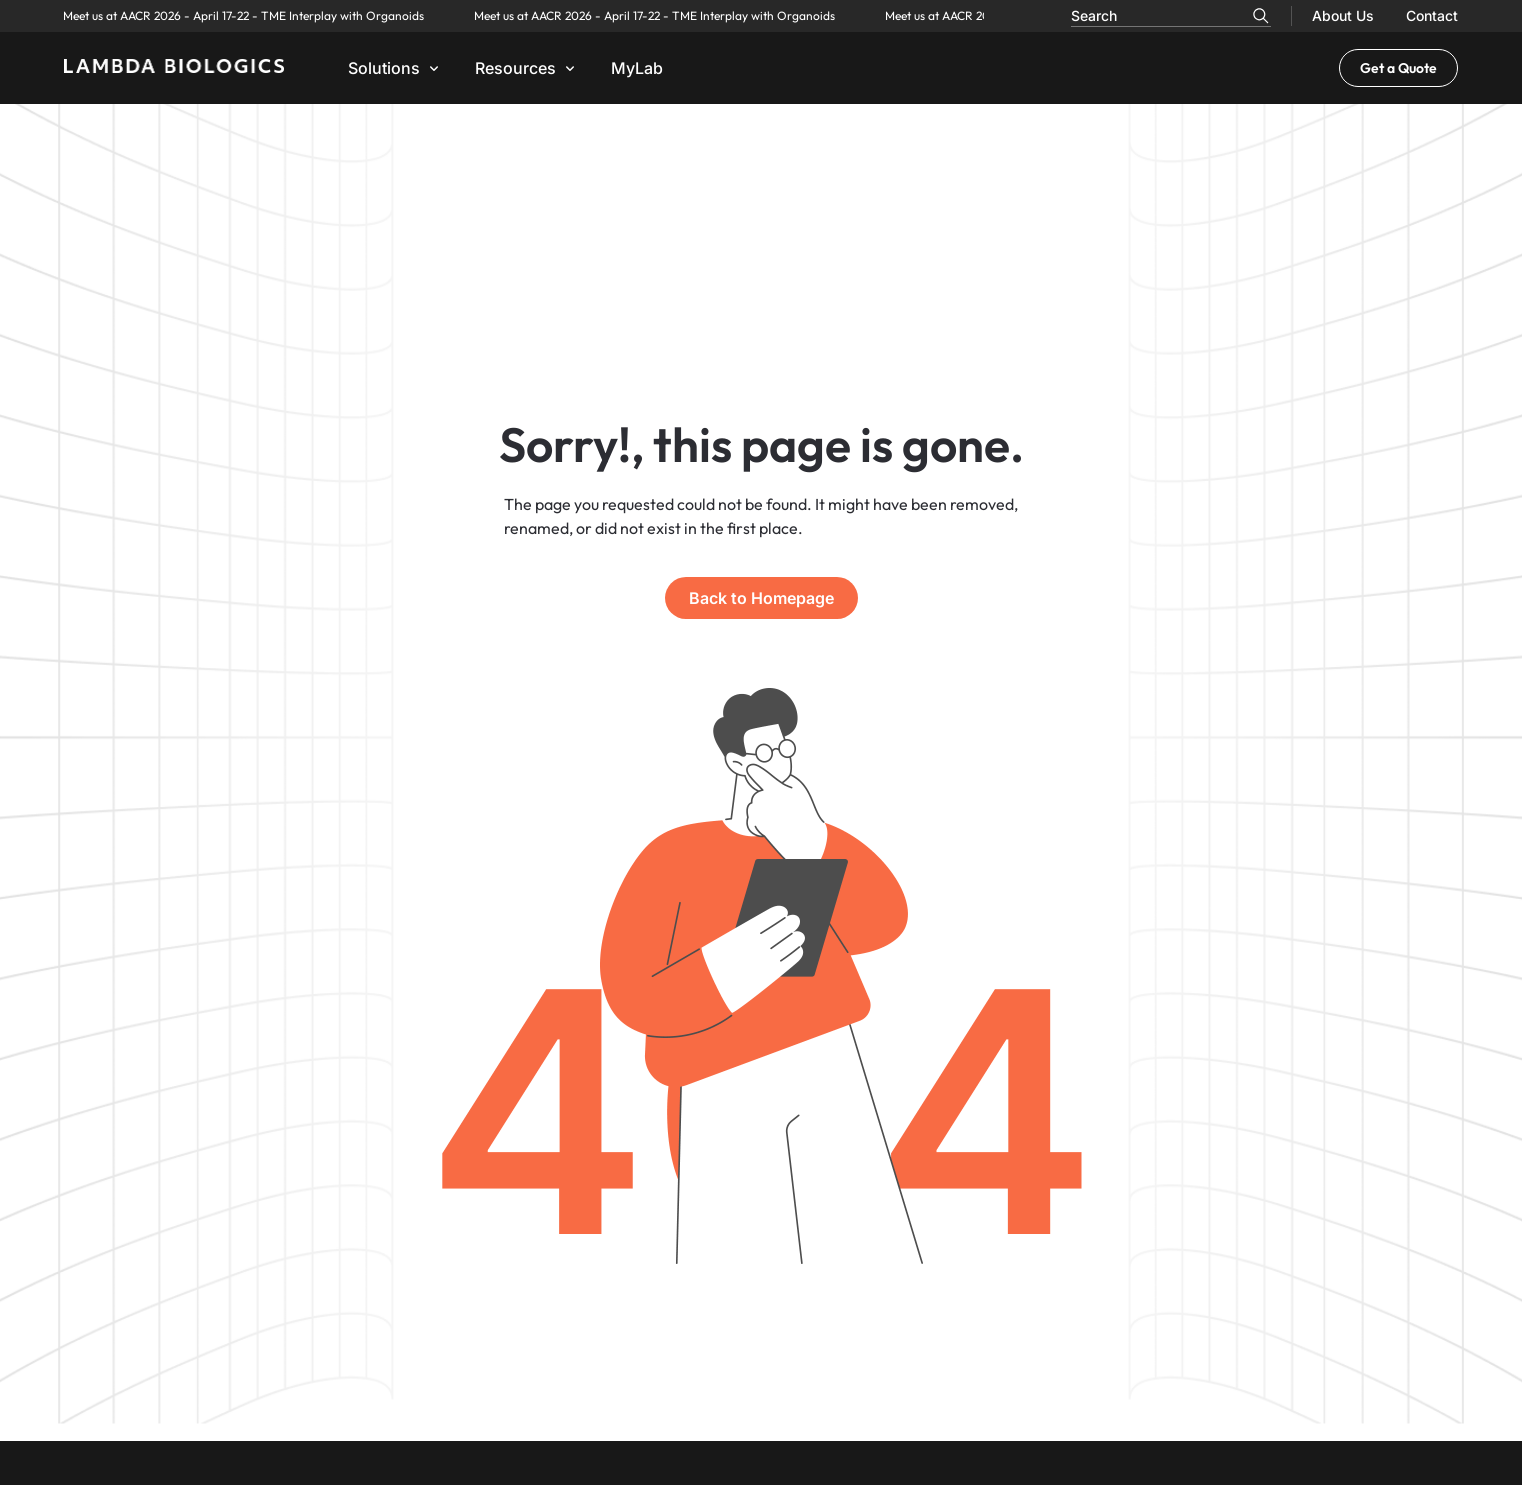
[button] (395, 68)
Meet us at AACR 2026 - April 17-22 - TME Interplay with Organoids (185, 15)
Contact (1432, 15)
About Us (1343, 15)
